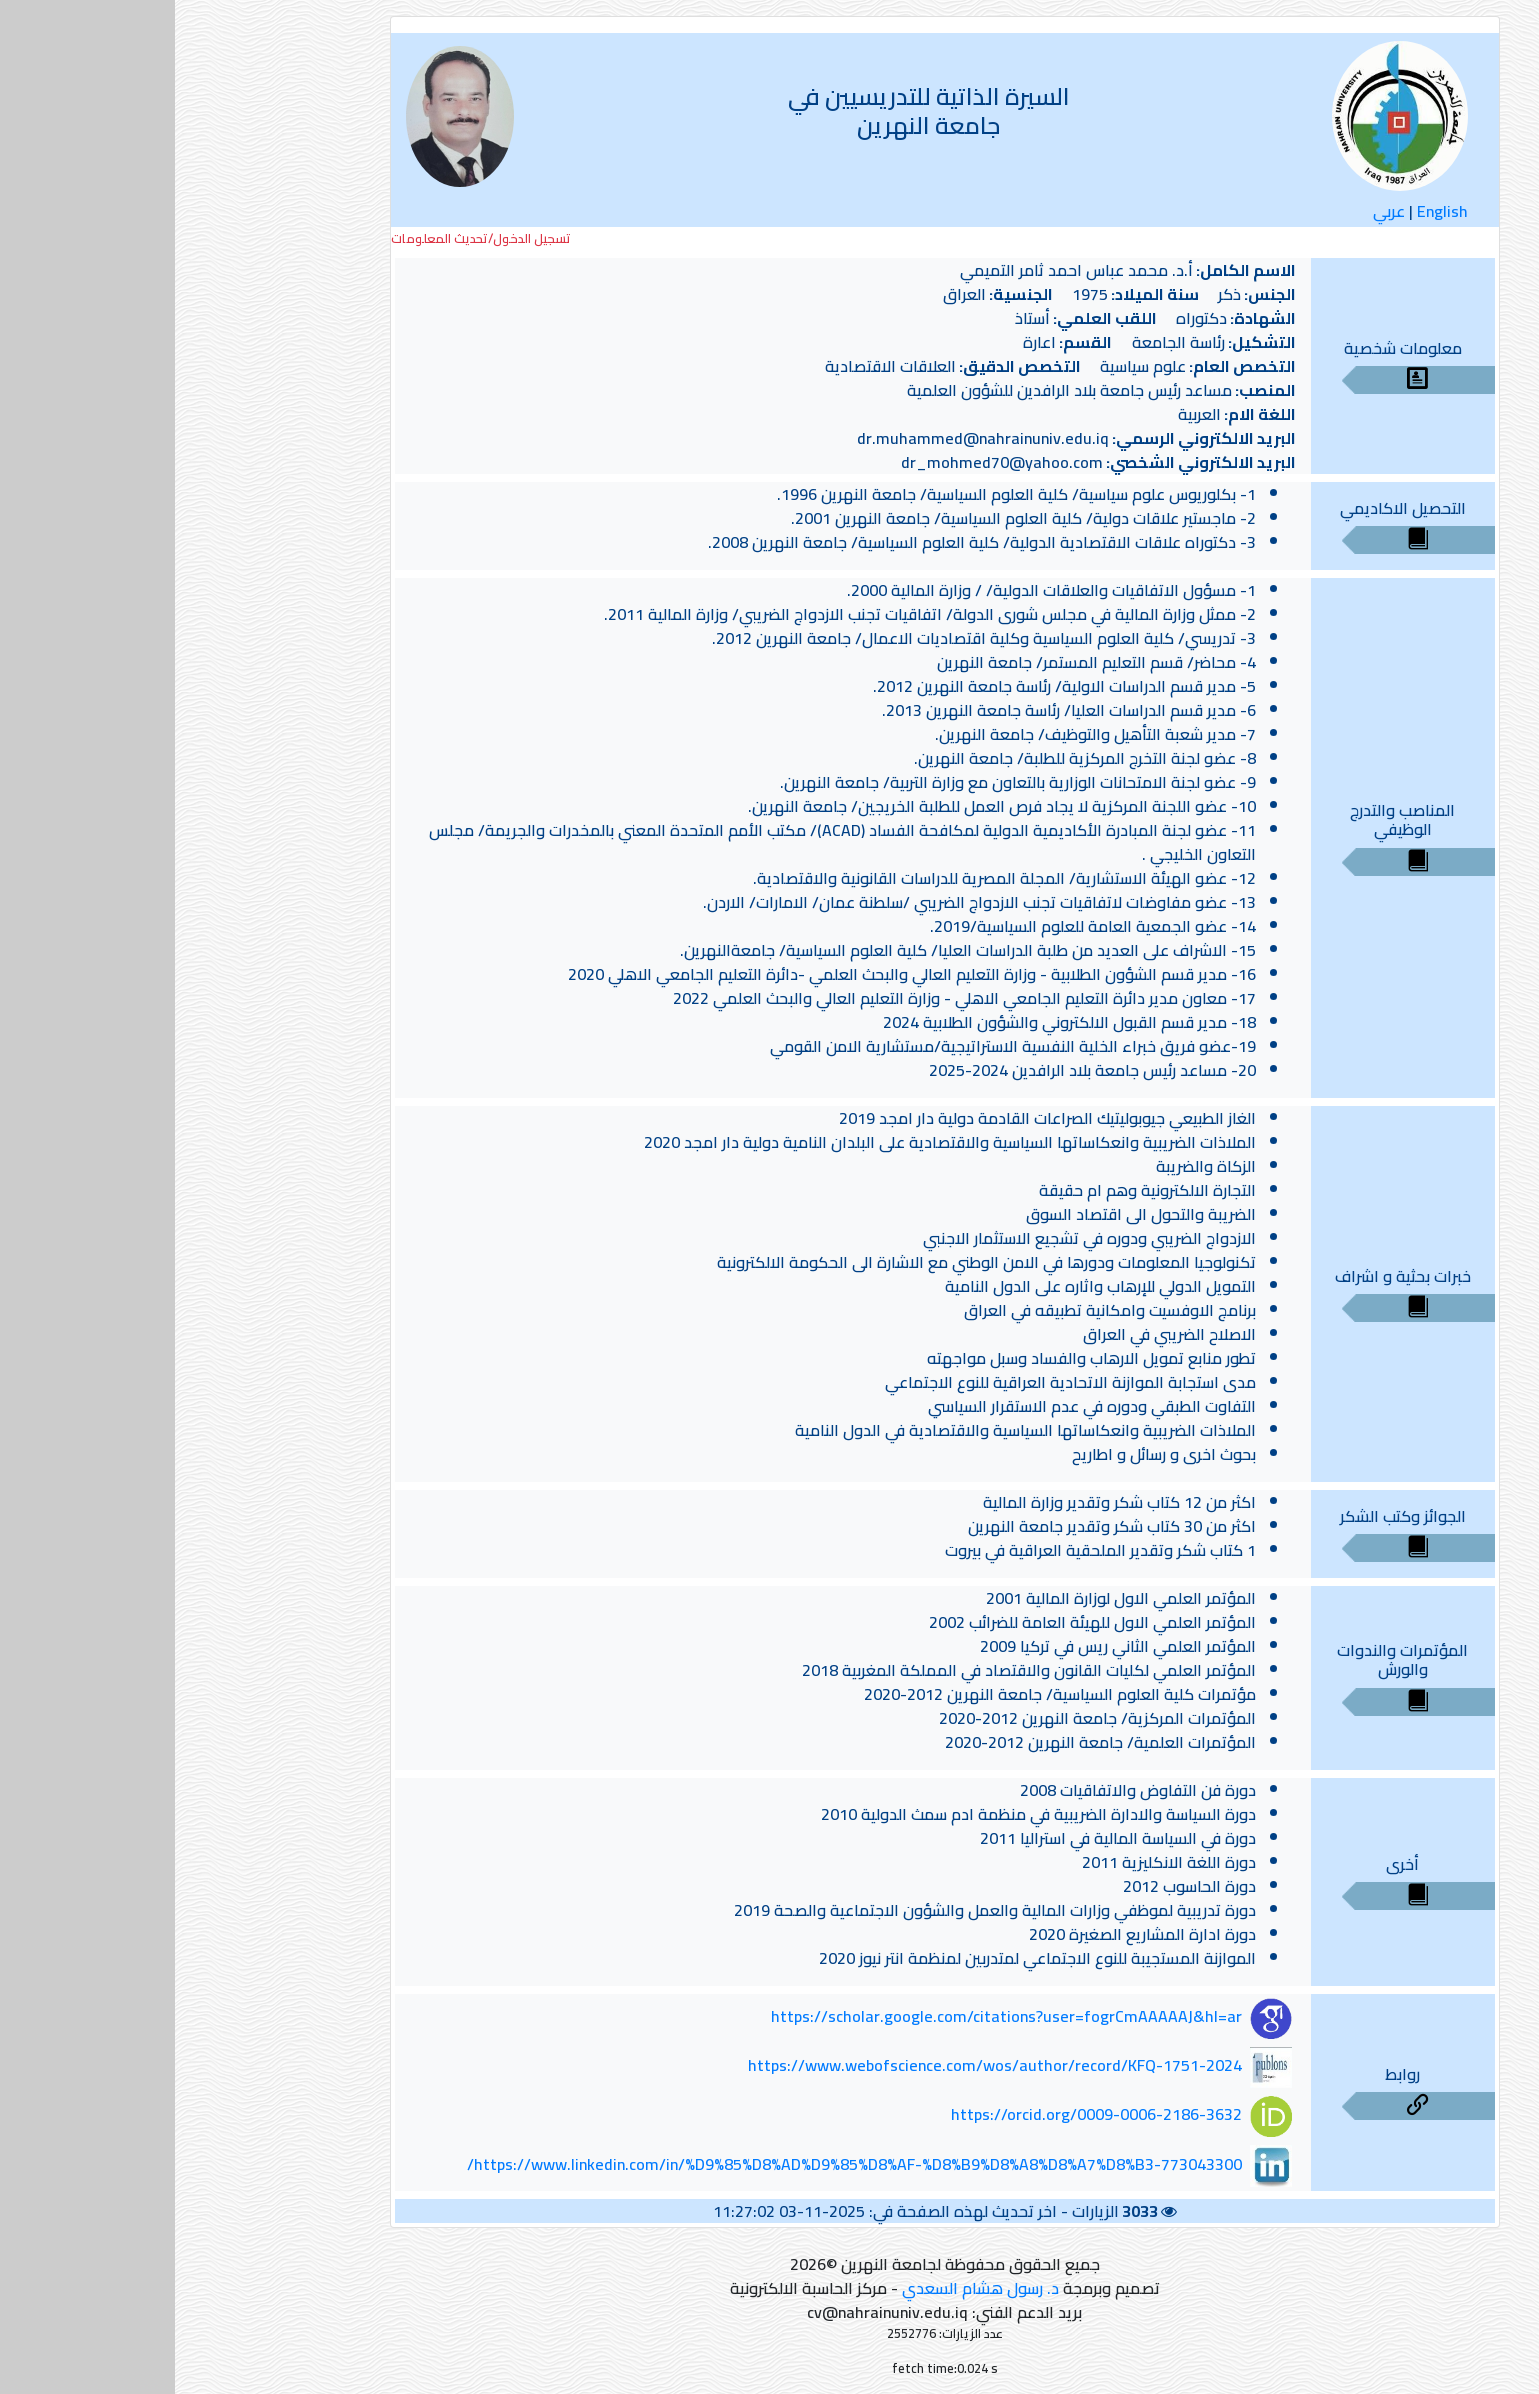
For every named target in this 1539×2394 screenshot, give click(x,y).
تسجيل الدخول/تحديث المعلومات (306, 238)
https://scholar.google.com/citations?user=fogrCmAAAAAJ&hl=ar (831, 2017)
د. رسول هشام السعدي (805, 2288)
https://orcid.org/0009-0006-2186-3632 (921, 2114)
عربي (1214, 211)
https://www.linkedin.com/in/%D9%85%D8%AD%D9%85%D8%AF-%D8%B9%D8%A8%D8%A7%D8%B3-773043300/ (679, 2164)
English (1267, 211)
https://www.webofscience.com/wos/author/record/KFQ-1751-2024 (820, 2065)
